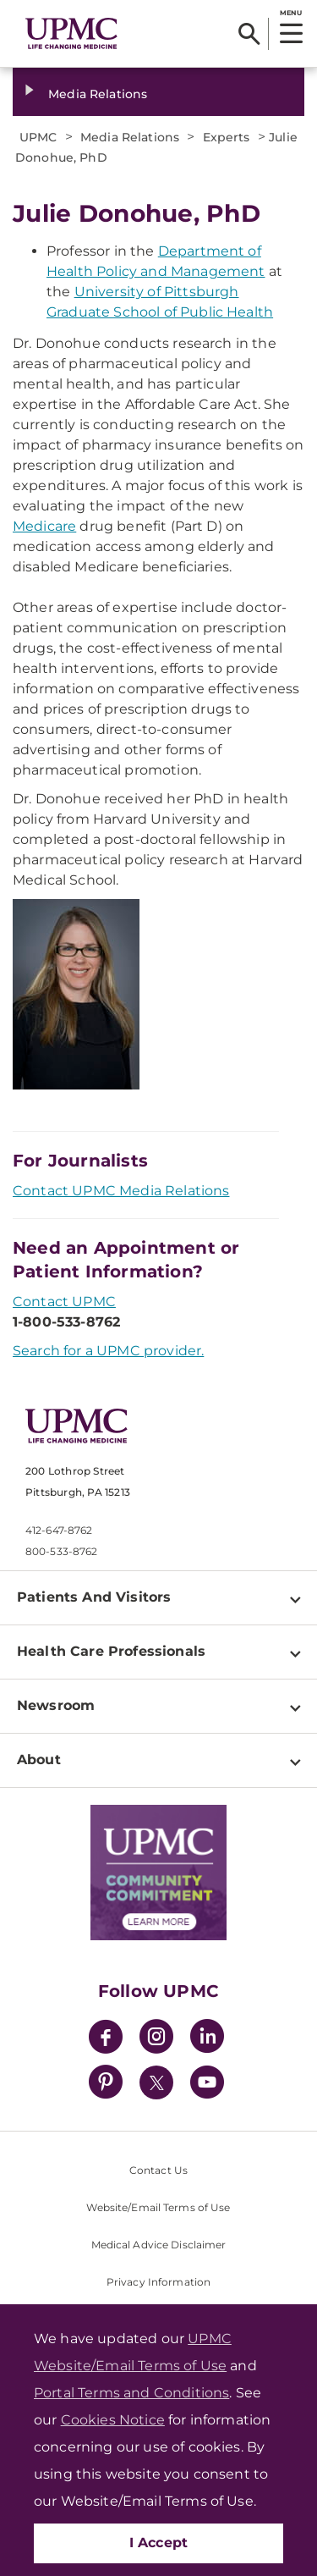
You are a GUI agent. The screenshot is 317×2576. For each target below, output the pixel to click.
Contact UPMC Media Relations (121, 1191)
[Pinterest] (106, 2084)
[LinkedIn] (207, 2039)
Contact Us (158, 2170)
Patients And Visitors (94, 1597)
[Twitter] (156, 2082)
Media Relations (97, 94)
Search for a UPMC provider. (108, 1351)
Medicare (44, 526)
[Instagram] (156, 2039)
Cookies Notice (113, 2420)
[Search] (249, 34)
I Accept (159, 2543)
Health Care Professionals (111, 1651)
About (39, 1759)
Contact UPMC (64, 1302)
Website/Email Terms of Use (158, 2207)
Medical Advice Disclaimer (159, 2244)
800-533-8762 (61, 1551)
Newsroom (56, 1705)
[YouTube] (207, 2084)
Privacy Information (158, 2281)
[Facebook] (106, 2039)
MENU (290, 12)
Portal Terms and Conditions (131, 2393)
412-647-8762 (58, 1530)
